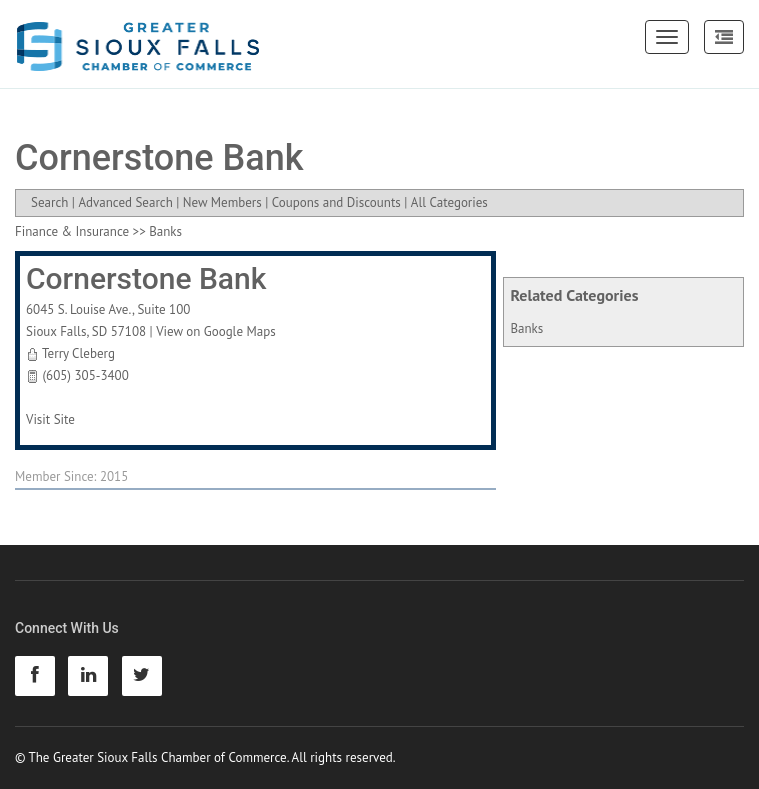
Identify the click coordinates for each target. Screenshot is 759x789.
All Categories (449, 202)
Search (49, 202)
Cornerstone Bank (146, 278)
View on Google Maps (216, 331)
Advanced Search (125, 202)
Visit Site (50, 419)
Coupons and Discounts (336, 202)
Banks (526, 328)
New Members (222, 202)
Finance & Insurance (72, 231)
